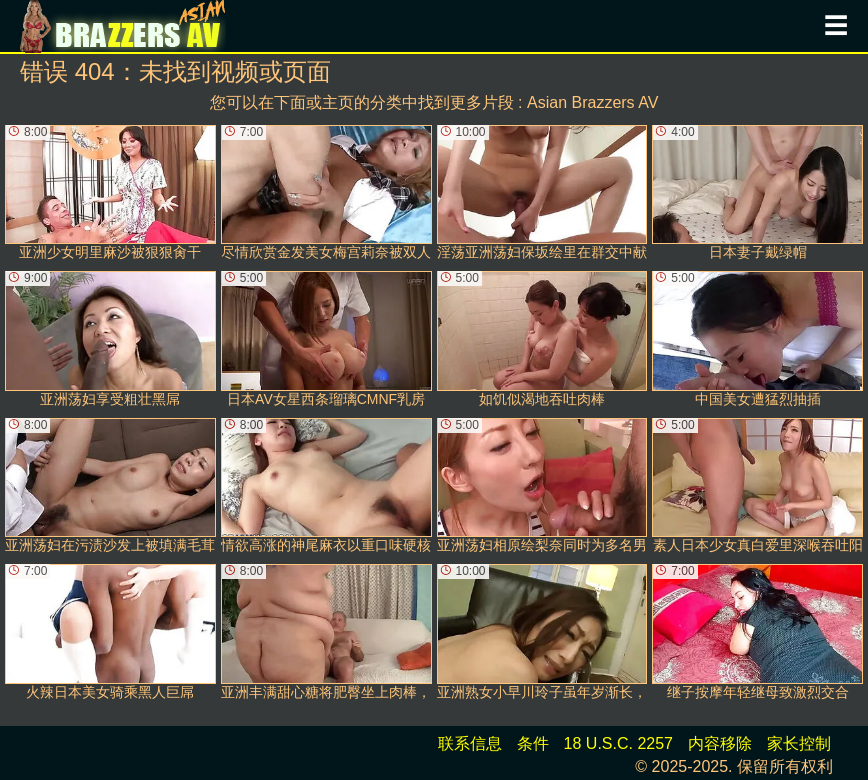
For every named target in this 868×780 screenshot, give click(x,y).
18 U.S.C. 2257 (618, 743)
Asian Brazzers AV (592, 102)
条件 (533, 743)
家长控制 (799, 743)
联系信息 (470, 743)
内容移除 (720, 743)
